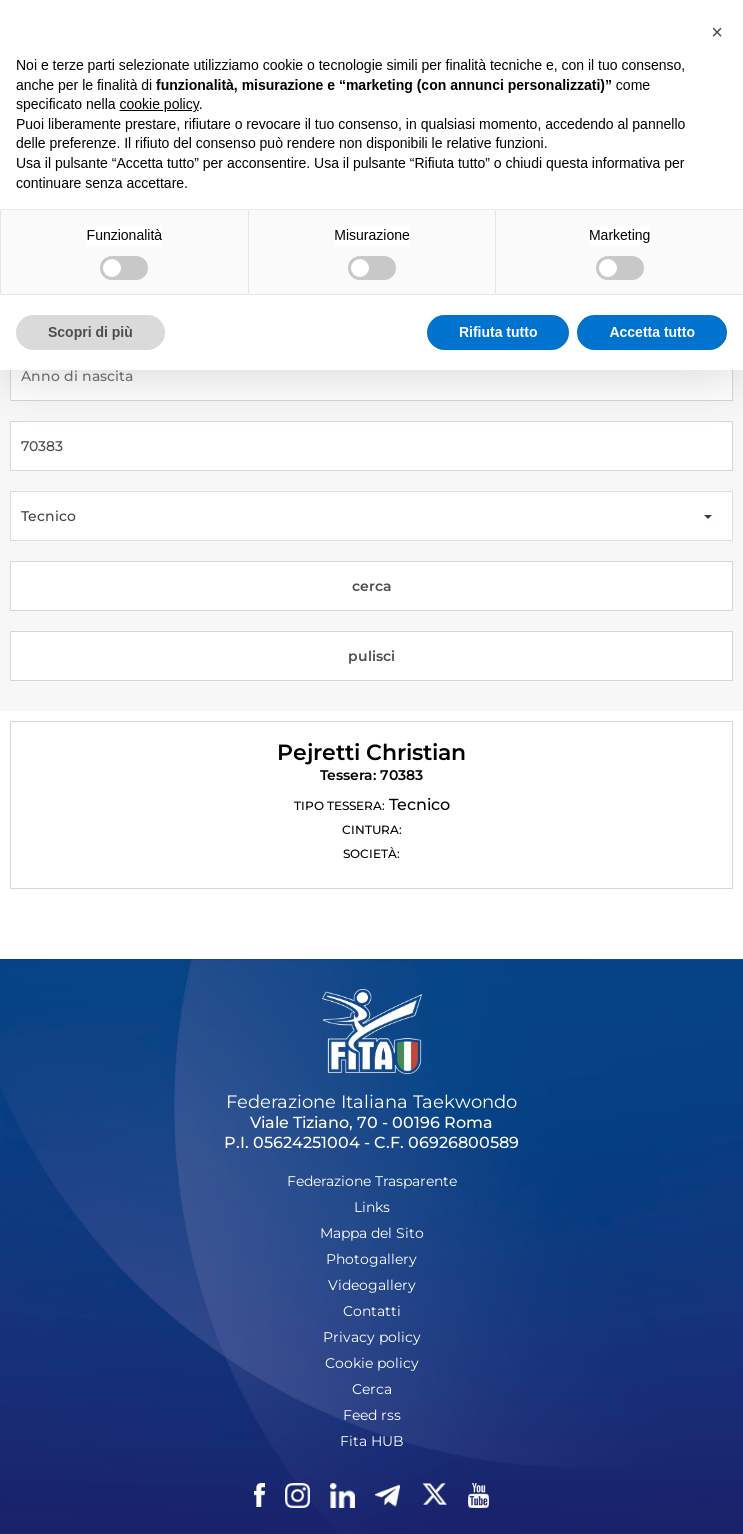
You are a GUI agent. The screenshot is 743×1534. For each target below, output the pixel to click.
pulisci (371, 656)
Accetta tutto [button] (652, 332)
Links (372, 1207)
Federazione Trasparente (372, 1181)
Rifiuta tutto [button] (498, 332)
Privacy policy (372, 1337)
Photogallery (371, 1259)
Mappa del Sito (372, 1233)
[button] (717, 32)
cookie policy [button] (159, 104)
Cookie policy (372, 1363)
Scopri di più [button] (90, 332)
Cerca (372, 1389)
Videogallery (372, 1285)
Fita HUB (372, 1441)
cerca (372, 586)
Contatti (372, 1311)
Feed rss (372, 1415)
